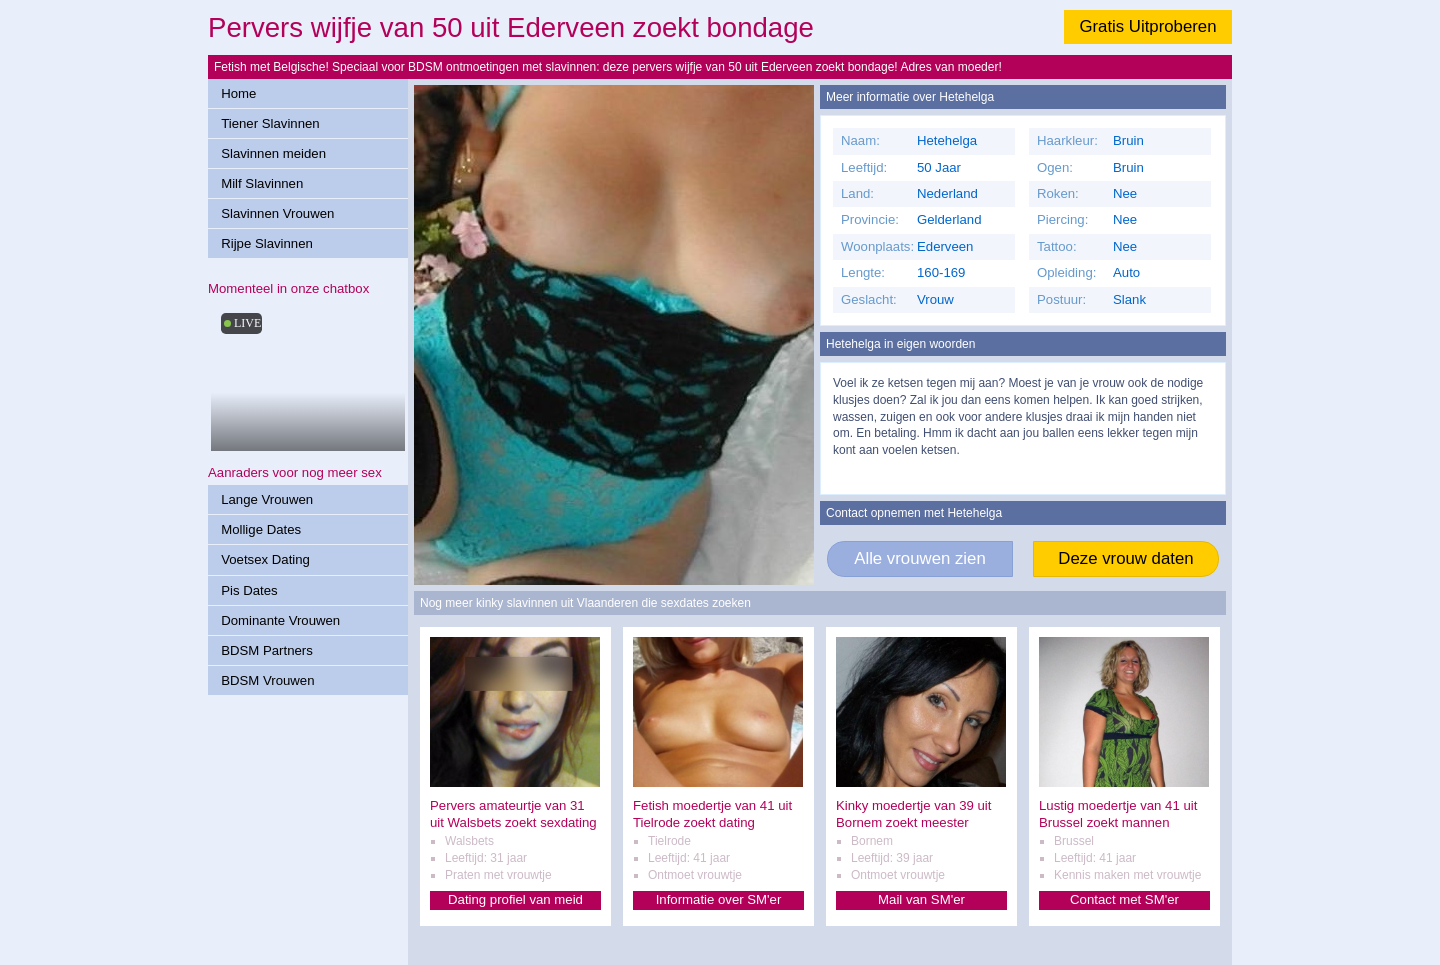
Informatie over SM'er (719, 899)
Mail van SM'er (921, 899)
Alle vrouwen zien (920, 558)
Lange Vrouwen (267, 499)
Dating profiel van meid (515, 899)
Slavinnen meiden (273, 153)
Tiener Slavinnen (270, 123)
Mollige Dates (261, 529)
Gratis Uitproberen (1147, 26)
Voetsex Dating (265, 559)
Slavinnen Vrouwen (277, 213)
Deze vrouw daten (1125, 558)
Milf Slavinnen (262, 183)
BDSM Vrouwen (267, 680)
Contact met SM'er (1124, 899)
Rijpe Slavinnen (267, 243)
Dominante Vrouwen (280, 620)
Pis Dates (249, 590)
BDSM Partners (267, 650)
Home (238, 93)
